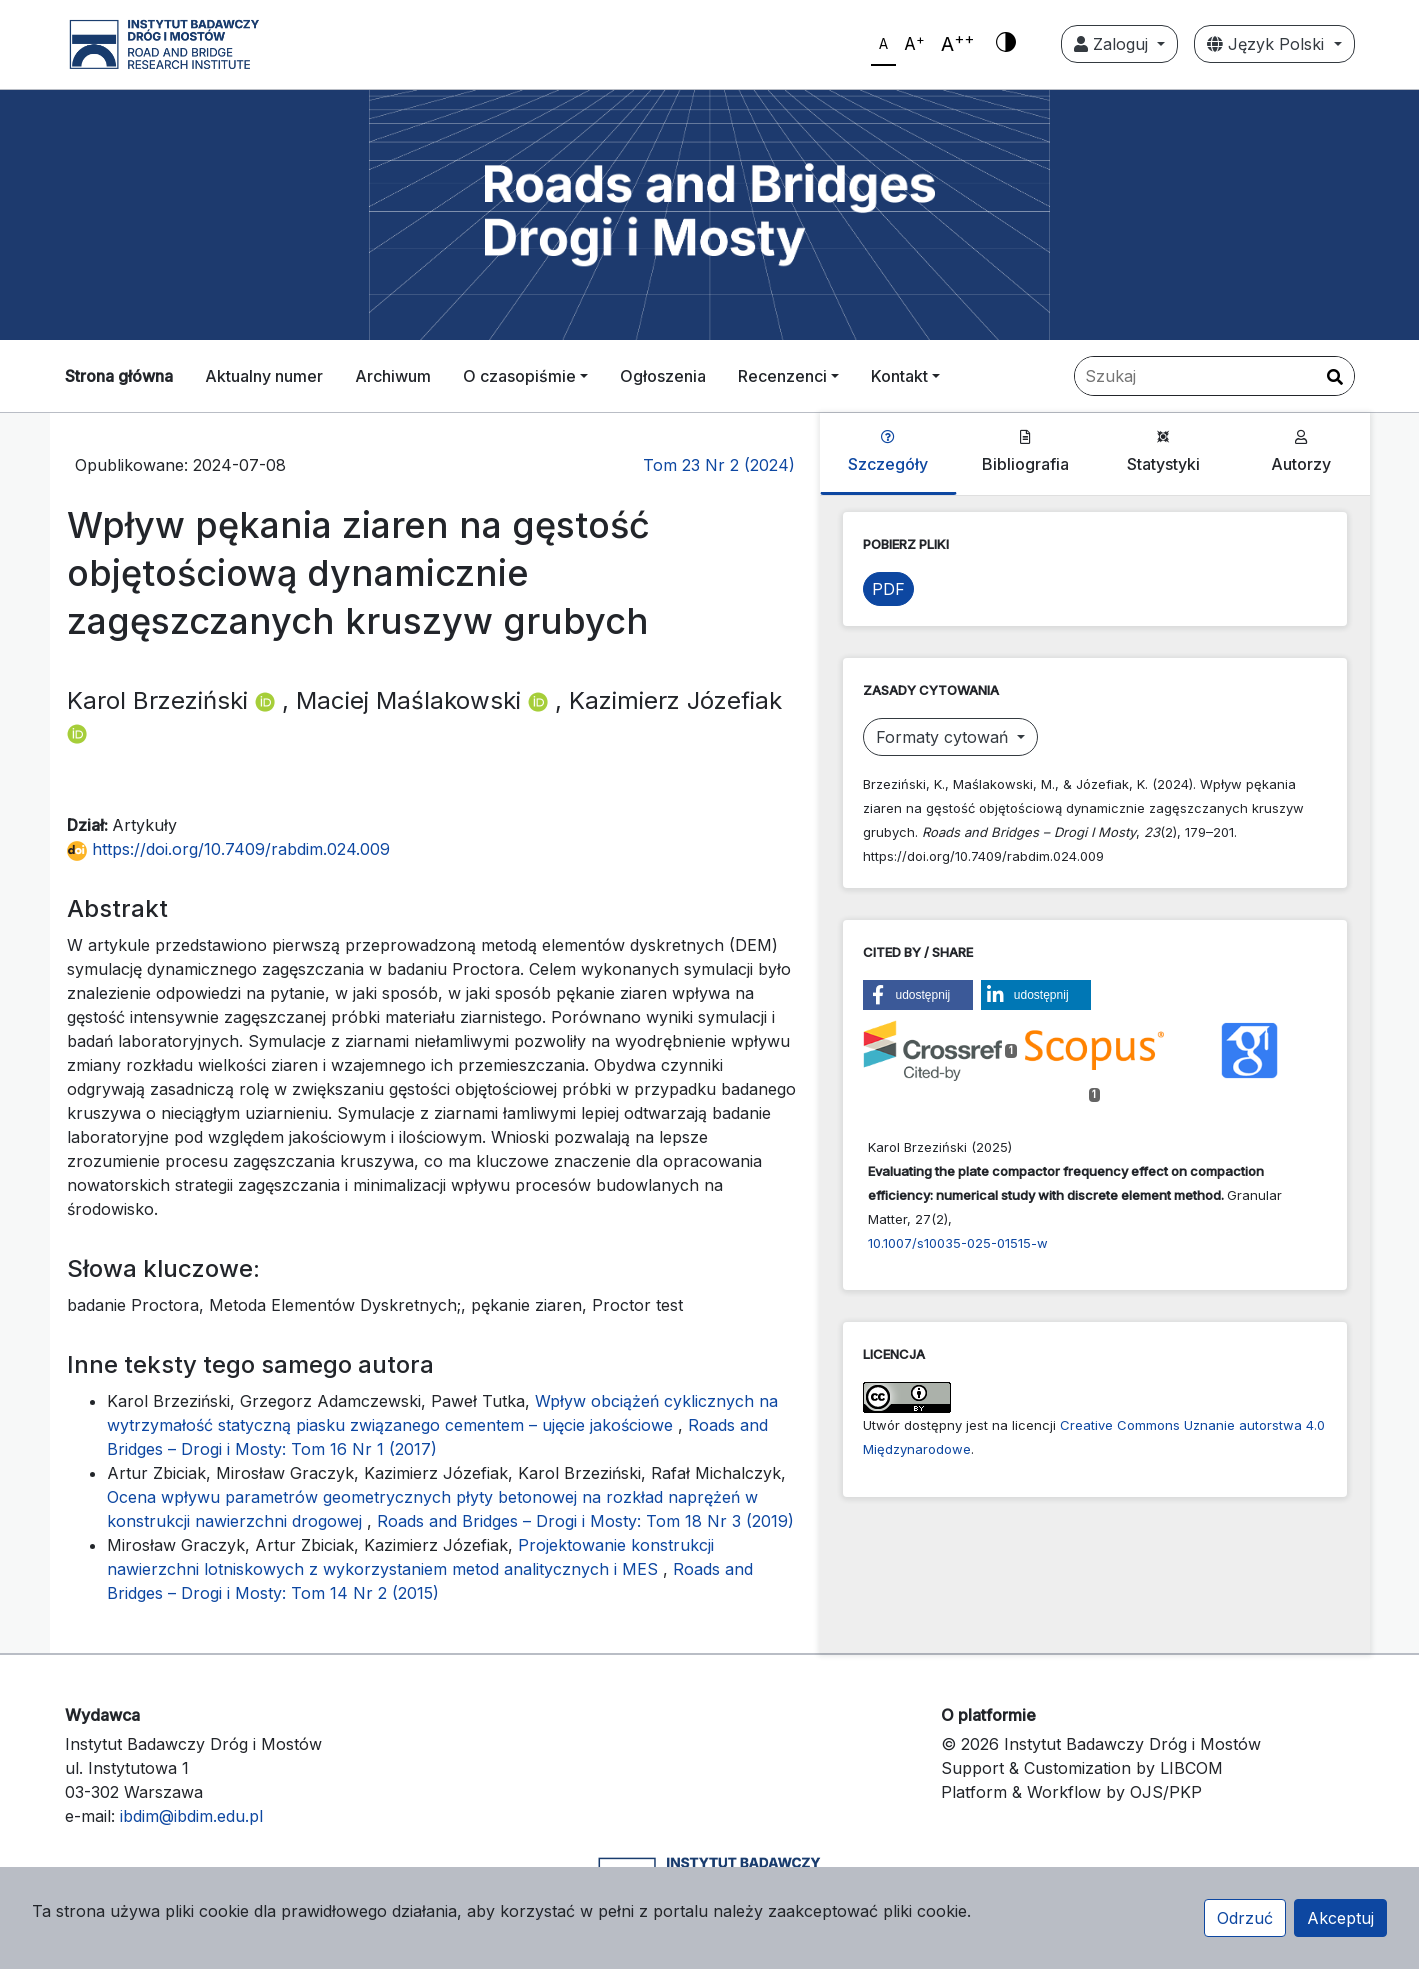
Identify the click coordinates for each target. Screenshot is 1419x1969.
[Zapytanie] (1214, 376)
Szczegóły (888, 452)
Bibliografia (1025, 452)
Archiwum (393, 376)
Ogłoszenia (663, 376)
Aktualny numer (264, 376)
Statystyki (1163, 452)
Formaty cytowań (944, 737)
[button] (918, 995)
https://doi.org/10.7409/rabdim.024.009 (228, 849)
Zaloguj (1113, 44)
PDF (888, 589)
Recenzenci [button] (782, 376)
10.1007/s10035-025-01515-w (958, 1243)
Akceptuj (1340, 1918)
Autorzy (1301, 452)
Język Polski (1268, 44)
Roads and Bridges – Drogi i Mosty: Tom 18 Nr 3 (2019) (585, 1521)
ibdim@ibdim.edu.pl (191, 1816)
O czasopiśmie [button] (519, 376)
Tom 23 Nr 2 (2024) (719, 465)
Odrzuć (1245, 1918)
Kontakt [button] (899, 376)
